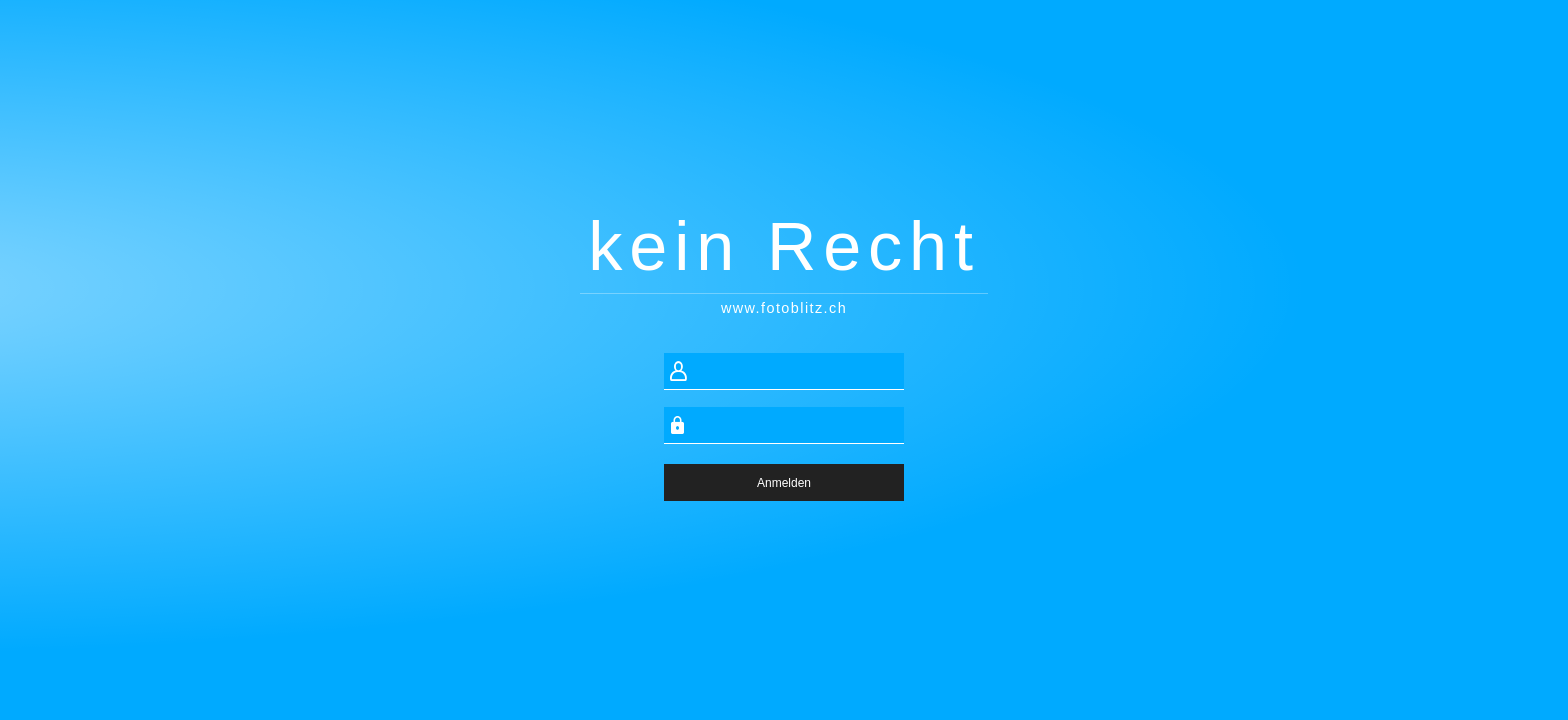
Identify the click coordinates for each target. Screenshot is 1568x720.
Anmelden (784, 483)
